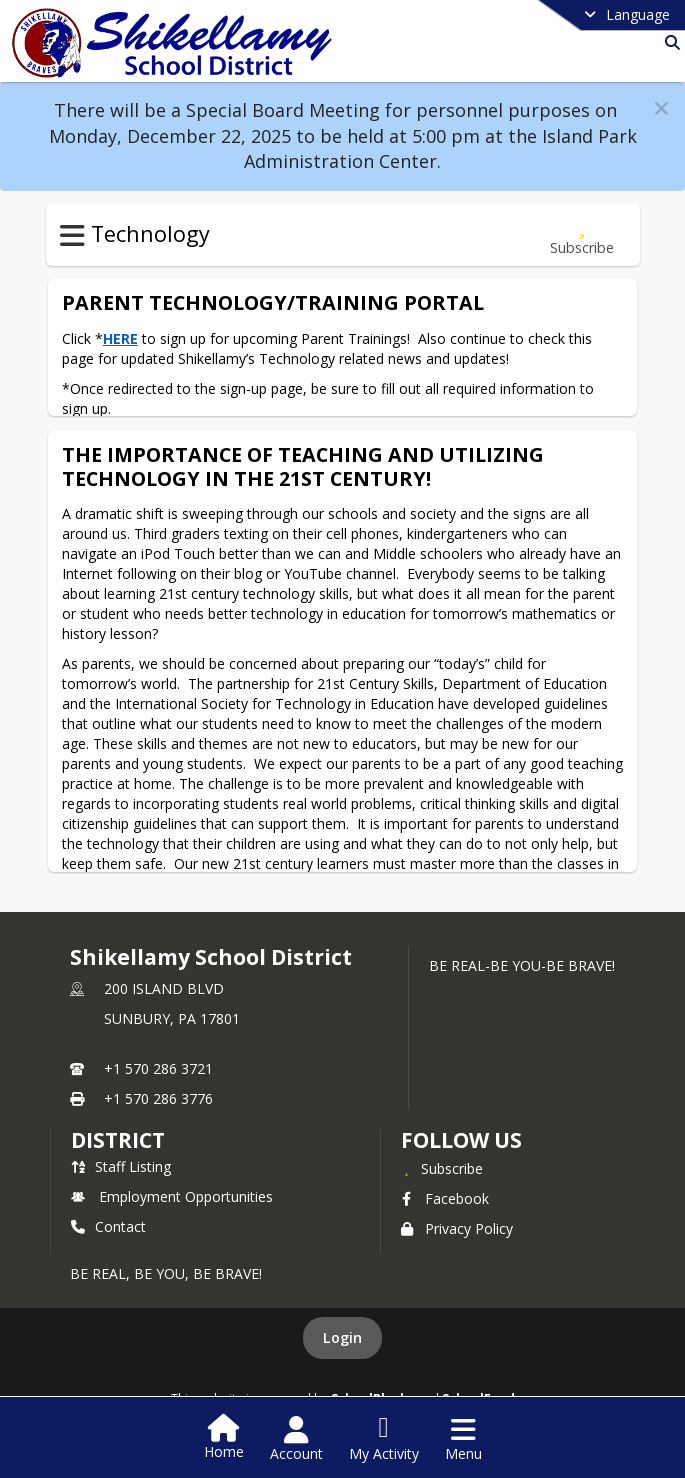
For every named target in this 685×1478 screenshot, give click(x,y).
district (118, 1140)
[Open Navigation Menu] (463, 1439)
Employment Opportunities (172, 1196)
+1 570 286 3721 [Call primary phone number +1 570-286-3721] (158, 1068)
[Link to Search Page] (668, 42)
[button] (661, 108)
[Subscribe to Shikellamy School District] (442, 1168)
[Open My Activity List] (384, 1439)
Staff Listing (121, 1166)
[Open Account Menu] (296, 1439)
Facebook (445, 1198)
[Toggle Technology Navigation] (72, 236)
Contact (108, 1226)
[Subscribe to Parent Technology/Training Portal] (582, 234)
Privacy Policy (457, 1228)
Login (342, 1337)
